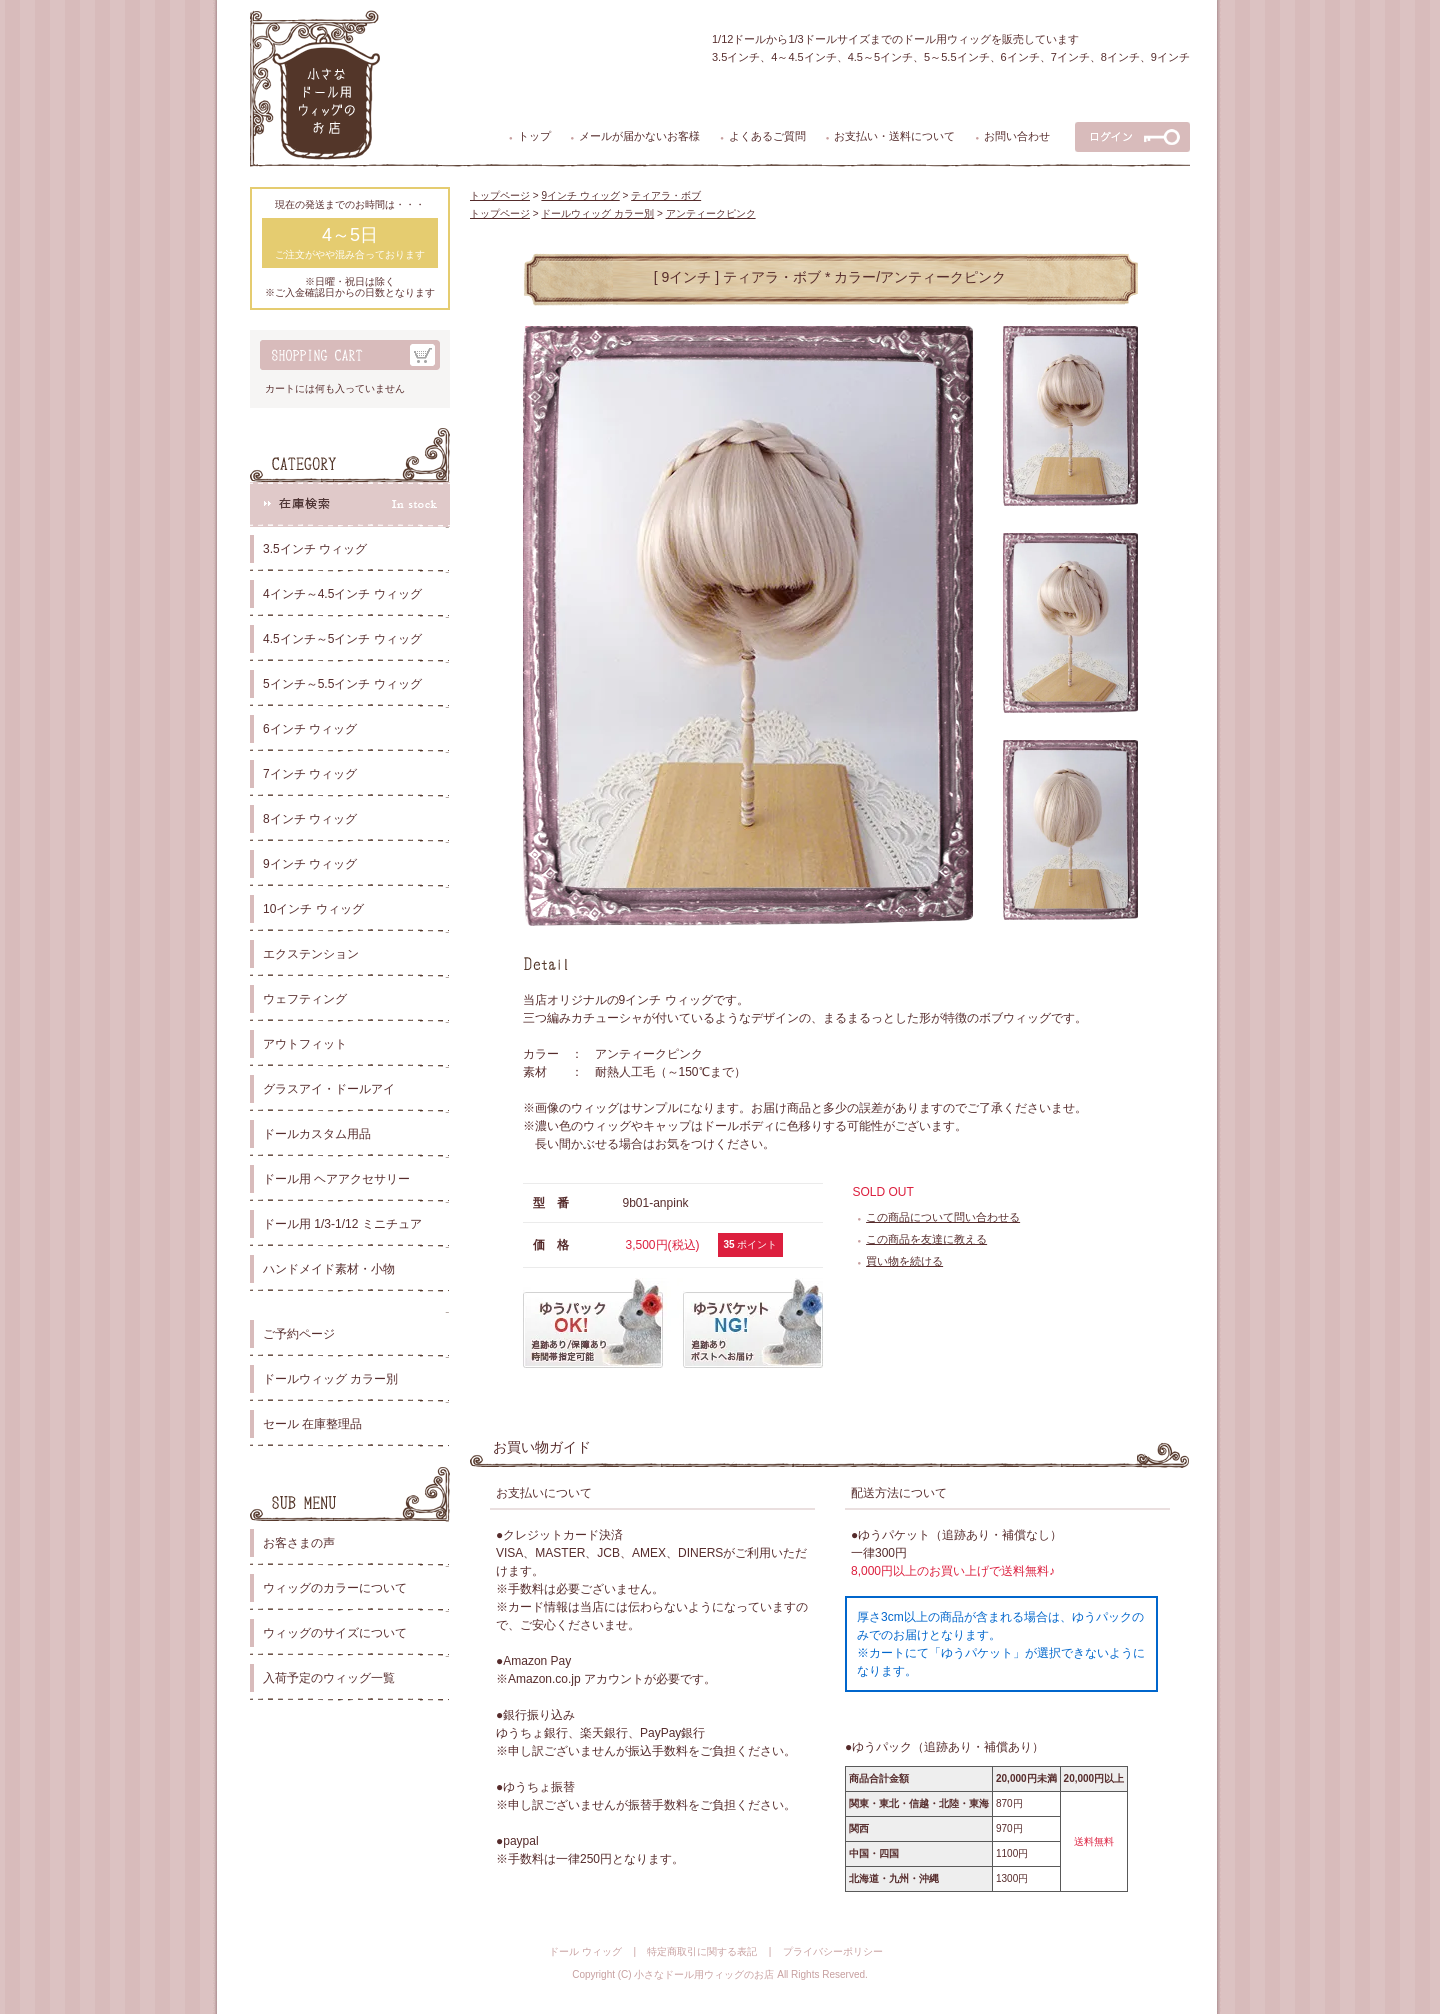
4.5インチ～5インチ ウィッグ (342, 639)
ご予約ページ (299, 1334)
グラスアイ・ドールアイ (329, 1089)
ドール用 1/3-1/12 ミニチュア (342, 1224)
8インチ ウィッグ (310, 819)
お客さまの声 (299, 1543)
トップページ (500, 195)
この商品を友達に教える (926, 1239)
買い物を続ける (904, 1261)
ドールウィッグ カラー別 (330, 1379)
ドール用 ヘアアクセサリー (336, 1179)
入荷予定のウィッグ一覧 (329, 1678)
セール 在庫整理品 (312, 1424)
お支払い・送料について (894, 136)
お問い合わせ (1017, 136)
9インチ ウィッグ (310, 864)
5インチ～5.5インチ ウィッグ (342, 684)
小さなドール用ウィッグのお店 (704, 1974)
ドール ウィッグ (585, 1951)
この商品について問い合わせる (943, 1217)
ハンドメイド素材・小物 (329, 1269)
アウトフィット (305, 1044)
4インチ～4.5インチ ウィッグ (342, 594)
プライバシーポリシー (833, 1951)
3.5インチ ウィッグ (315, 549)
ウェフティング (305, 999)
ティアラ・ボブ (666, 195)
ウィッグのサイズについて (335, 1633)
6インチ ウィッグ (310, 729)
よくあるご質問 (767, 136)
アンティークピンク (711, 213)
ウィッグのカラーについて (335, 1588)
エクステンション (311, 954)
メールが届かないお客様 (639, 136)
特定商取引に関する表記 (702, 1951)
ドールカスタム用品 (317, 1134)
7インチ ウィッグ (310, 774)
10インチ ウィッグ (313, 909)
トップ (534, 136)
